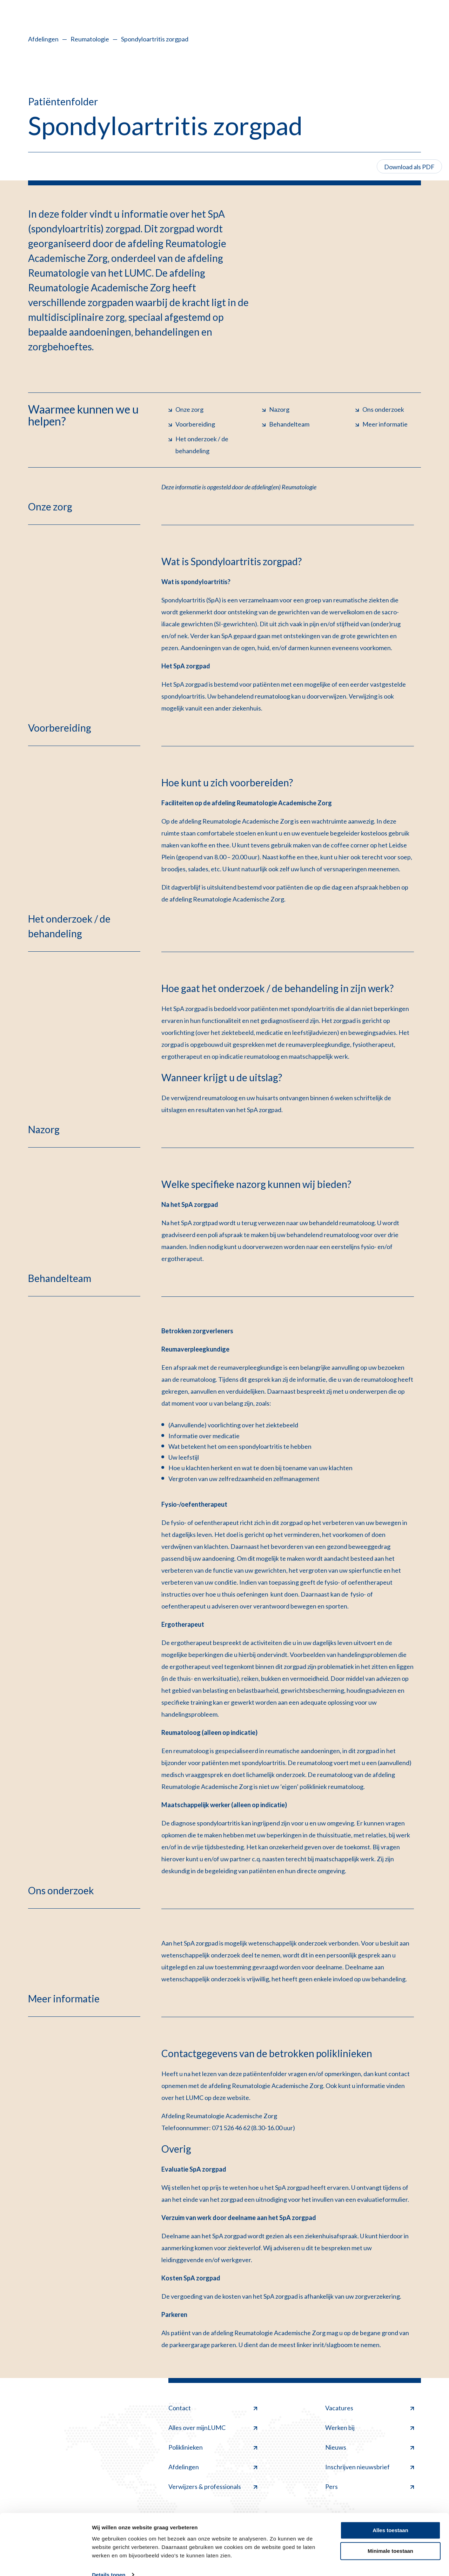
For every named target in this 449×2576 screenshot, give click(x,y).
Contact (212, 2408)
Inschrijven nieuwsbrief (369, 2467)
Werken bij (369, 2427)
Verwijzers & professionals (212, 2486)
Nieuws (369, 2447)
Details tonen (108, 2562)
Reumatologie (90, 39)
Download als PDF (409, 167)
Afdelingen (43, 39)
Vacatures (369, 2408)
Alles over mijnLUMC (212, 2427)
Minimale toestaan (390, 2538)
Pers (369, 2486)
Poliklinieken (212, 2447)
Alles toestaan (390, 2518)
